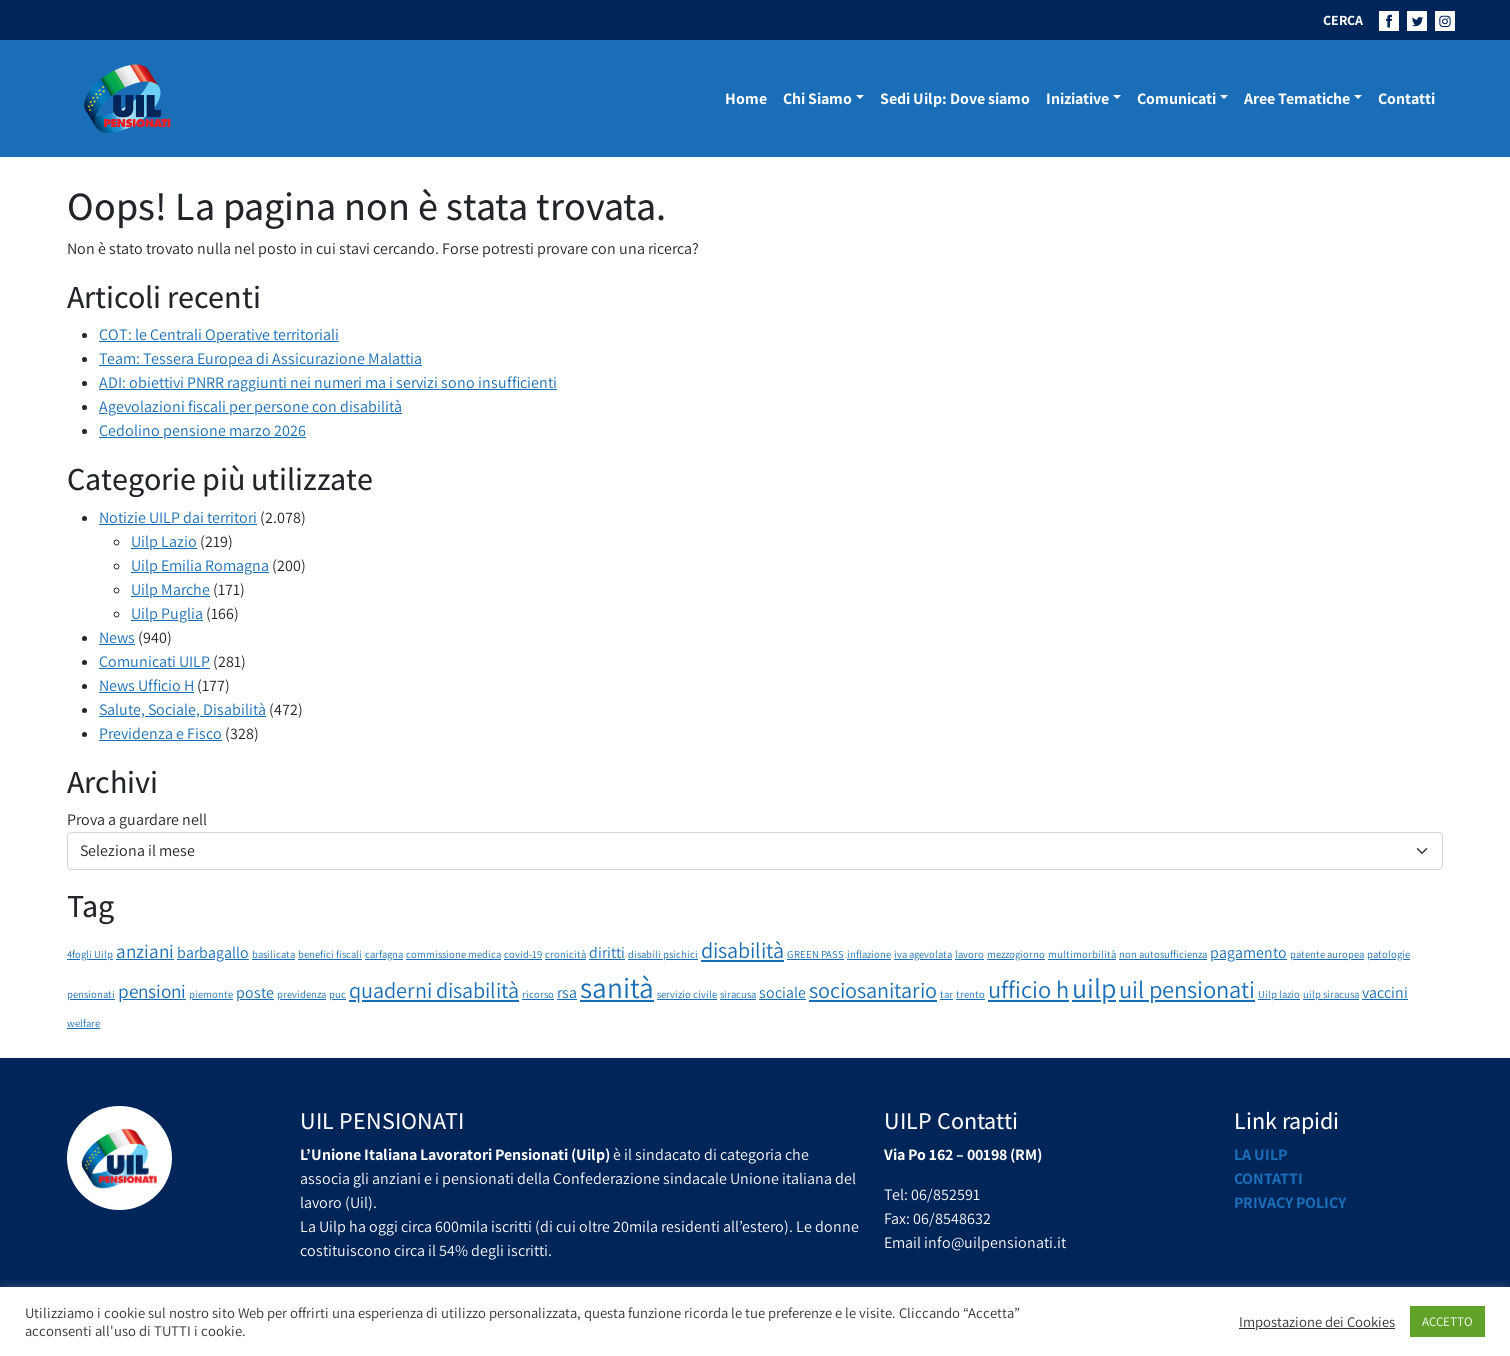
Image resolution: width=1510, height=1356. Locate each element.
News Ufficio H (146, 685)
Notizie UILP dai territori (178, 517)
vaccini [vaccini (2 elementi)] (1385, 992)
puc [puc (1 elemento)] (337, 994)
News (117, 637)
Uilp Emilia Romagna (200, 565)
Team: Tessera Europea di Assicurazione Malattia (260, 358)
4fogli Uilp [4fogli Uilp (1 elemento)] (90, 954)
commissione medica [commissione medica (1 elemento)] (453, 954)
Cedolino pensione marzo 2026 (202, 430)
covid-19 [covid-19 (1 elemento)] (523, 954)
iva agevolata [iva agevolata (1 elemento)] (923, 954)
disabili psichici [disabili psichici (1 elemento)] (663, 954)
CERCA (1343, 20)
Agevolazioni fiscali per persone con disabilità (250, 406)
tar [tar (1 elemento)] (946, 994)
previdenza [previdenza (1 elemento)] (301, 994)
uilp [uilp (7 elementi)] (1094, 988)
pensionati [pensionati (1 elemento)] (91, 994)
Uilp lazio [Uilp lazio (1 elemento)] (1279, 994)
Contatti (1406, 98)
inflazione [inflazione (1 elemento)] (869, 954)
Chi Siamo (817, 98)
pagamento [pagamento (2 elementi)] (1248, 952)
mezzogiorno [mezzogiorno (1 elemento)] (1016, 954)
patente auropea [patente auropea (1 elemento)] (1327, 954)
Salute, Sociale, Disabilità (182, 709)
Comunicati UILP (154, 661)
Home (746, 98)
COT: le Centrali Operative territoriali (219, 334)
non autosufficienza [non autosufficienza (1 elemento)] (1163, 954)
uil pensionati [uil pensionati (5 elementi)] (1187, 989)
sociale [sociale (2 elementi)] (782, 992)
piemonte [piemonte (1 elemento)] (211, 994)
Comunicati (1176, 98)
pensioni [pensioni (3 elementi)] (152, 991)
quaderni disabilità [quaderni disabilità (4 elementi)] (434, 989)
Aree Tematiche (1297, 98)
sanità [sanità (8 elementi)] (617, 987)
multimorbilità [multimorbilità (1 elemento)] (1082, 954)
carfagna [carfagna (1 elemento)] (384, 954)
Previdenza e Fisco (160, 733)
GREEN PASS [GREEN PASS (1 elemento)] (815, 954)
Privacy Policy (1290, 1202)
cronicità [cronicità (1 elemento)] (565, 954)
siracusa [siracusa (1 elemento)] (738, 994)
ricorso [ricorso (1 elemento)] (538, 994)
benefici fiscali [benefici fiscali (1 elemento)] (330, 954)
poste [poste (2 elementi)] (255, 992)
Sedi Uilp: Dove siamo (955, 98)
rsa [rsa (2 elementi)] (567, 992)
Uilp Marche (170, 589)
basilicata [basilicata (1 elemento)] (273, 954)
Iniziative (1077, 98)
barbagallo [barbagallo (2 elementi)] (213, 952)
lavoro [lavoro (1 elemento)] (969, 954)
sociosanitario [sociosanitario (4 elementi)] (873, 989)
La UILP (1260, 1154)
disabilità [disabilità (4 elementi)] (742, 949)
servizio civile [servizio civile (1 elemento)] (687, 994)
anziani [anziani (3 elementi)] (145, 951)
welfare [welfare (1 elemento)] (83, 1023)
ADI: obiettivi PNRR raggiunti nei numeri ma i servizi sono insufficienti (328, 382)
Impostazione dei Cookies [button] (1317, 1322)
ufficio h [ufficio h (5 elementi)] (1028, 989)
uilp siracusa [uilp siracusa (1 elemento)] (1331, 994)
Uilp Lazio (164, 541)
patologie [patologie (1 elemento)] (1388, 954)
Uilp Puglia (167, 613)
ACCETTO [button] (1447, 1321)
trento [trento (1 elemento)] (970, 994)
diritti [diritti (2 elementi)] (607, 952)
